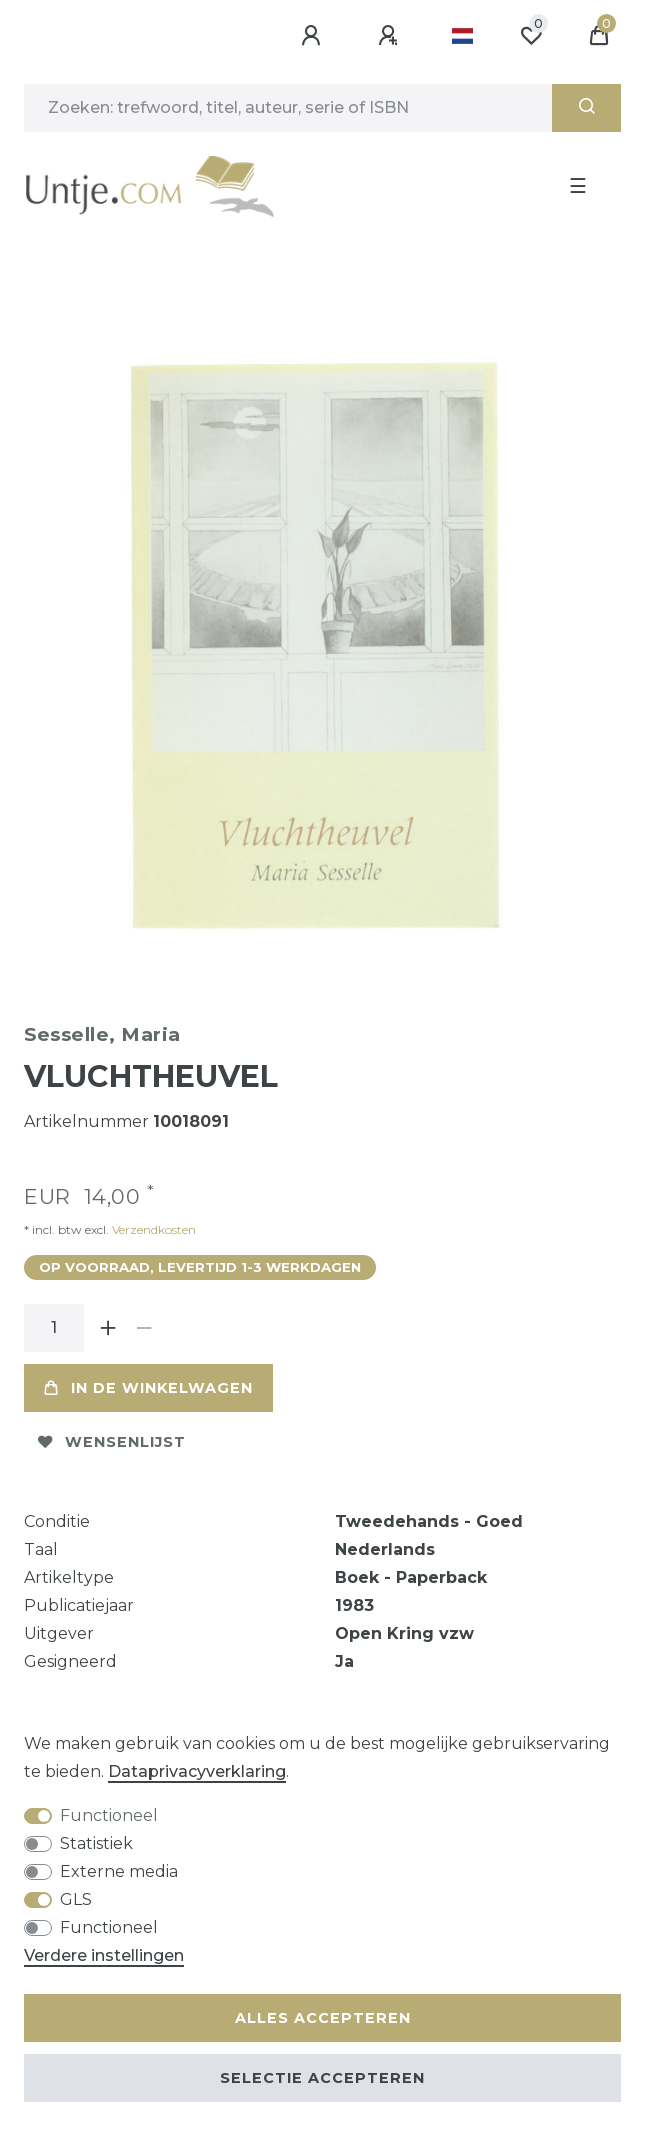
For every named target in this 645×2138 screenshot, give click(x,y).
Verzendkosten (152, 1229)
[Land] (462, 36)
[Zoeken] (586, 108)
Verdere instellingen (104, 1955)
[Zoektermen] (288, 108)
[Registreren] (391, 36)
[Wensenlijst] (531, 36)
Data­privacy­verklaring (197, 1771)
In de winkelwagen (148, 1388)
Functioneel (109, 1815)
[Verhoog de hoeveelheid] (108, 1328)
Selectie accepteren (322, 2078)
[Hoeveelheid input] (54, 1328)
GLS (76, 1899)
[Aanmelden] (314, 36)
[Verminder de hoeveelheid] (144, 1328)
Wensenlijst (112, 1442)
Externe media (119, 1871)
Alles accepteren (323, 2018)
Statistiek (96, 1843)
